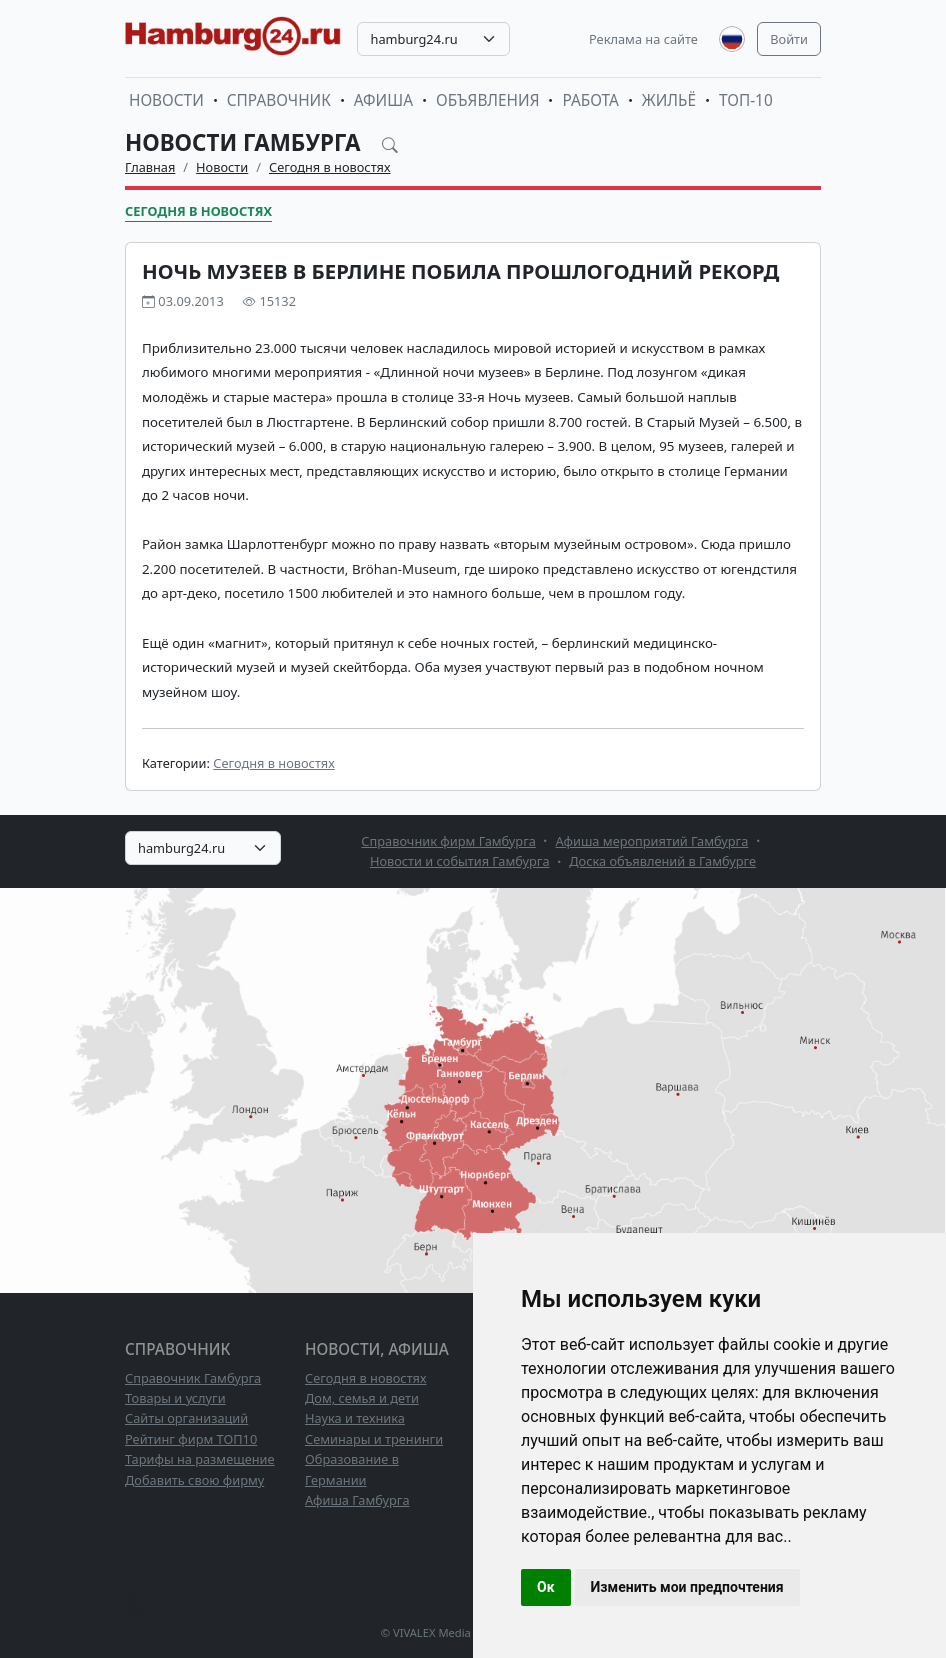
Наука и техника (355, 1418)
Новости (166, 100)
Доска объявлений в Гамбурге (662, 861)
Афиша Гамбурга (357, 1500)
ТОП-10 (746, 100)
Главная (150, 167)
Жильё (669, 100)
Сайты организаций (186, 1418)
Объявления (488, 100)
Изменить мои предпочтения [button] (687, 1587)
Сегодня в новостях (330, 167)
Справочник (279, 100)
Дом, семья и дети (362, 1398)
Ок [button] (546, 1587)
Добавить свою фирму (194, 1480)
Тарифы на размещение (200, 1459)
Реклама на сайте (643, 39)
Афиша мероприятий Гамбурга (652, 841)
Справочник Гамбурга (193, 1378)
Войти (789, 39)
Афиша (383, 100)
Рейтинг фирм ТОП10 (191, 1439)
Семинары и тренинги (374, 1439)
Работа (590, 100)
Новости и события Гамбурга (460, 861)
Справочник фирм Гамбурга (448, 841)
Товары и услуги (175, 1398)
